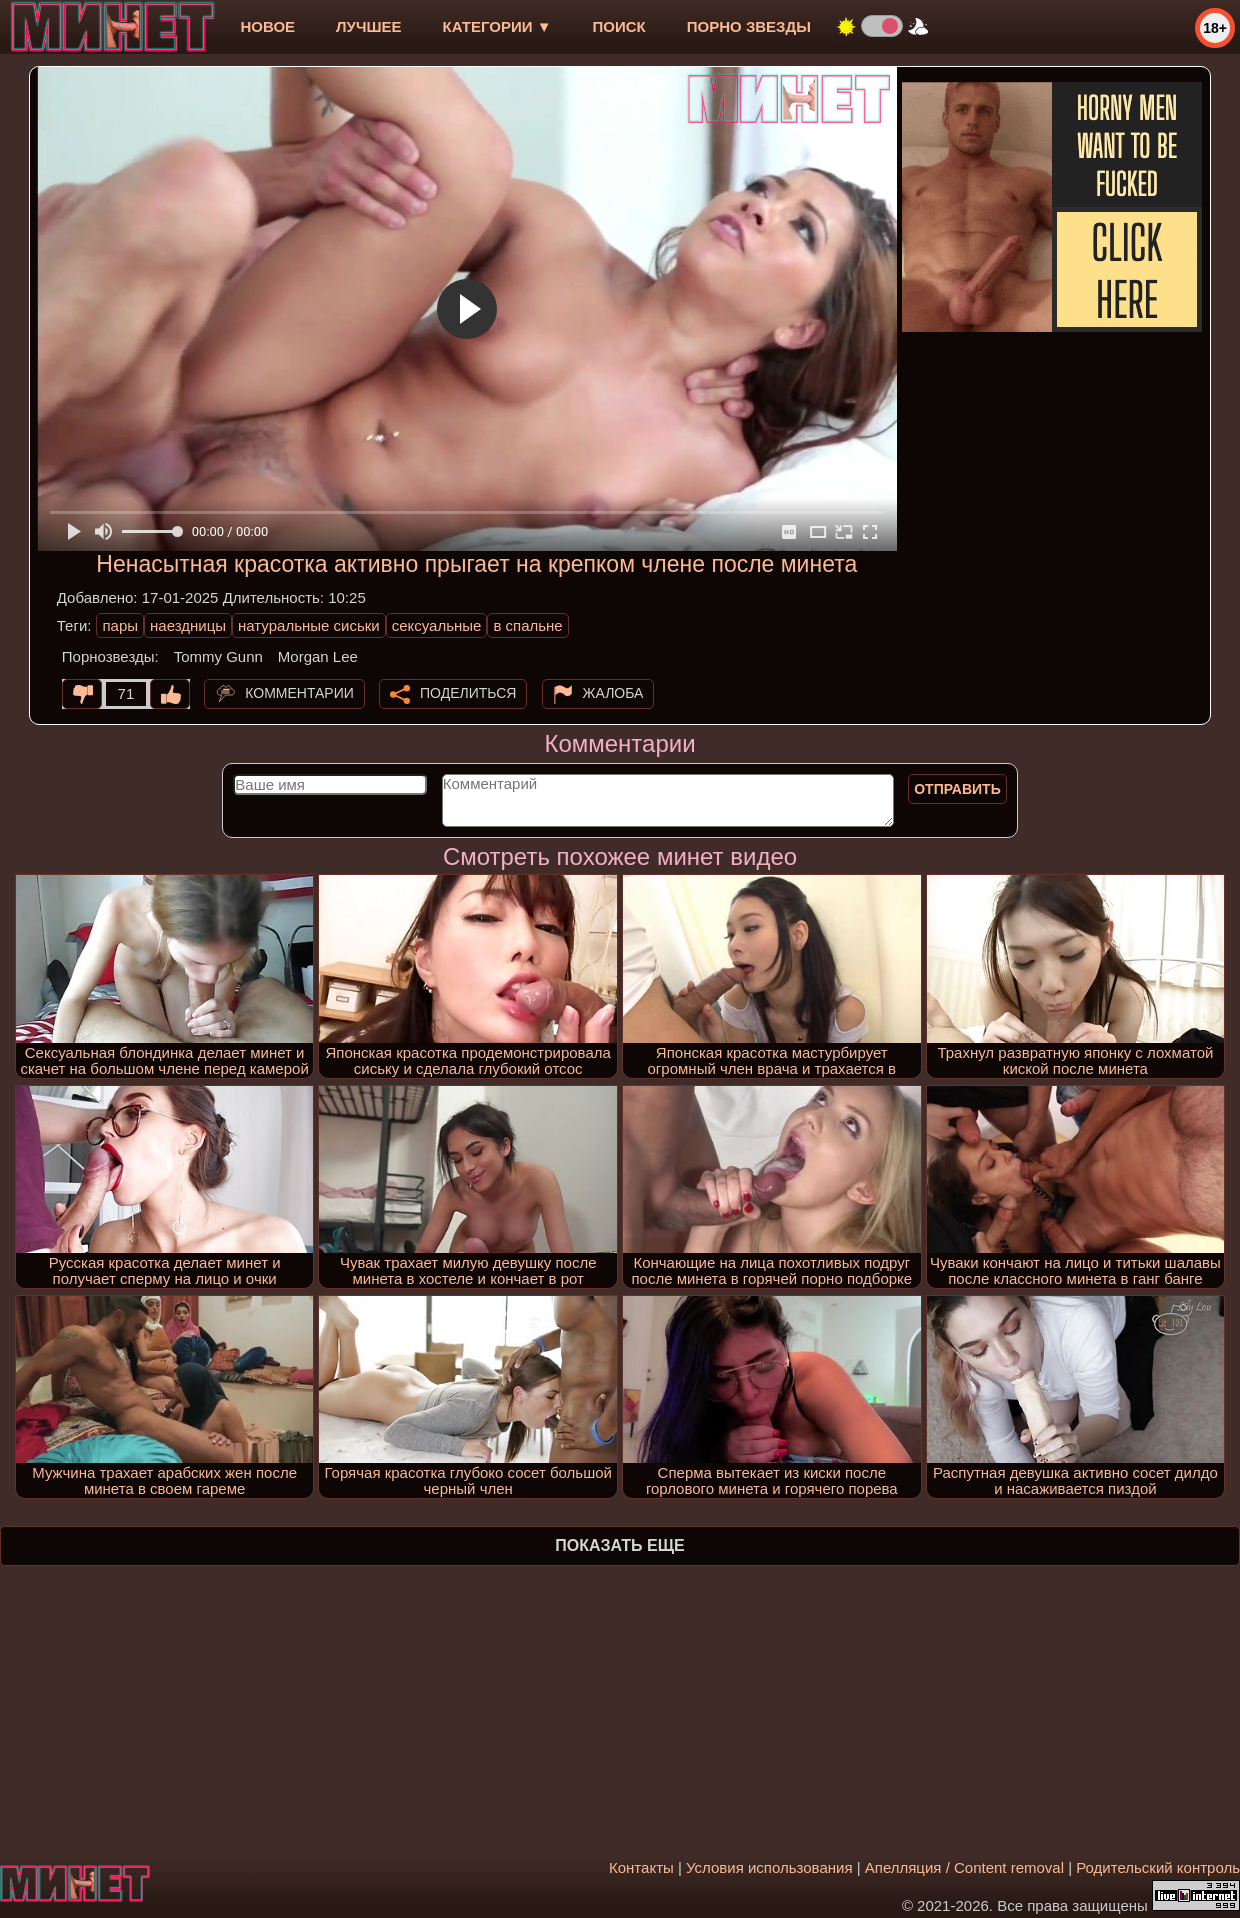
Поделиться (468, 693)
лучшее (368, 26)
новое (267, 26)
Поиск (619, 26)
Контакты (641, 1867)
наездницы (188, 625)
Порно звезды (749, 26)
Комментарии (299, 693)
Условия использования (769, 1867)
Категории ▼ (497, 26)
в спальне (527, 625)
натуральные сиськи (309, 625)
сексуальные (437, 625)
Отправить (957, 789)
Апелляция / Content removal (964, 1867)
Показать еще (619, 1545)
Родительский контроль (1158, 1867)
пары (120, 625)
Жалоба (613, 693)
